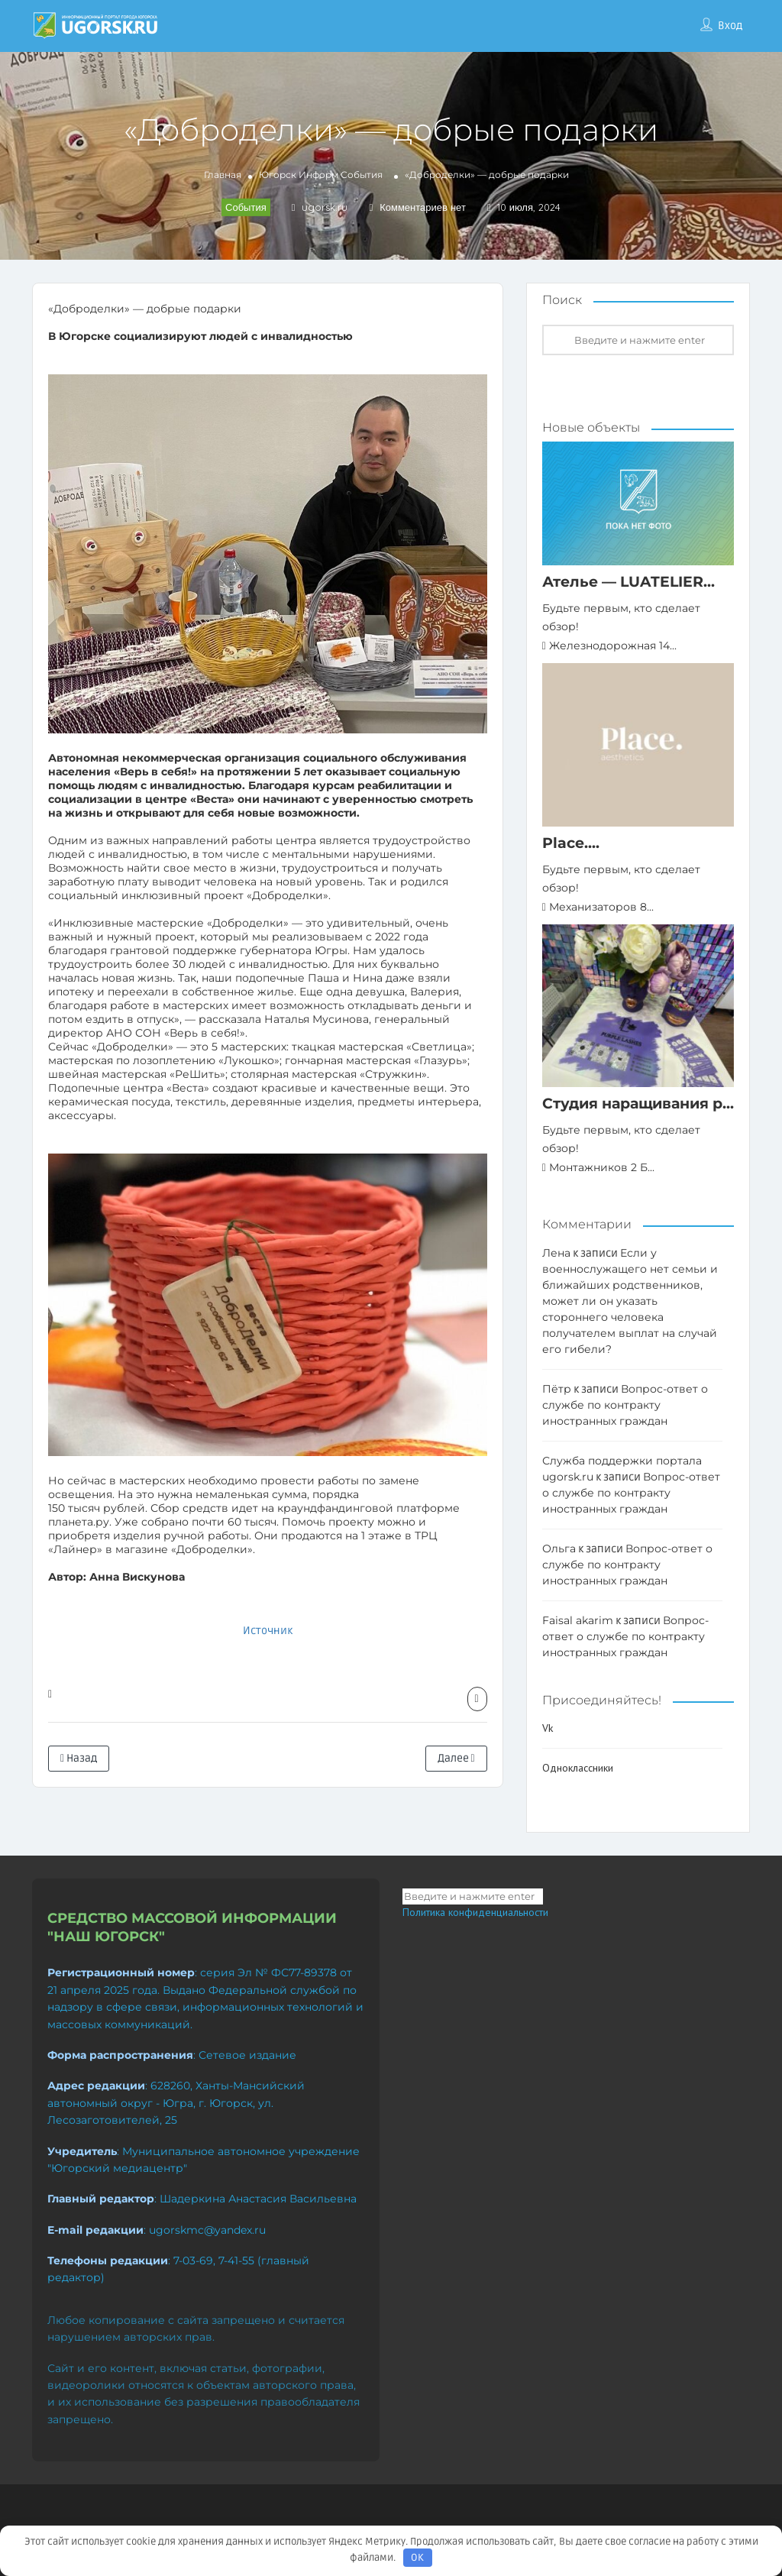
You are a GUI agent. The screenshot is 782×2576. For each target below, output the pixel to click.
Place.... (570, 843)
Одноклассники (577, 1768)
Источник (267, 1630)
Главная (222, 174)
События (362, 174)
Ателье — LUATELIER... (628, 582)
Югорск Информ (298, 174)
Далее (456, 1758)
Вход (730, 25)
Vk (547, 1728)
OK (417, 2558)
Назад (78, 1758)
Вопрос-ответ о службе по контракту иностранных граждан (625, 1405)
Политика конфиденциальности (475, 1912)
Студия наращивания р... (638, 1103)
